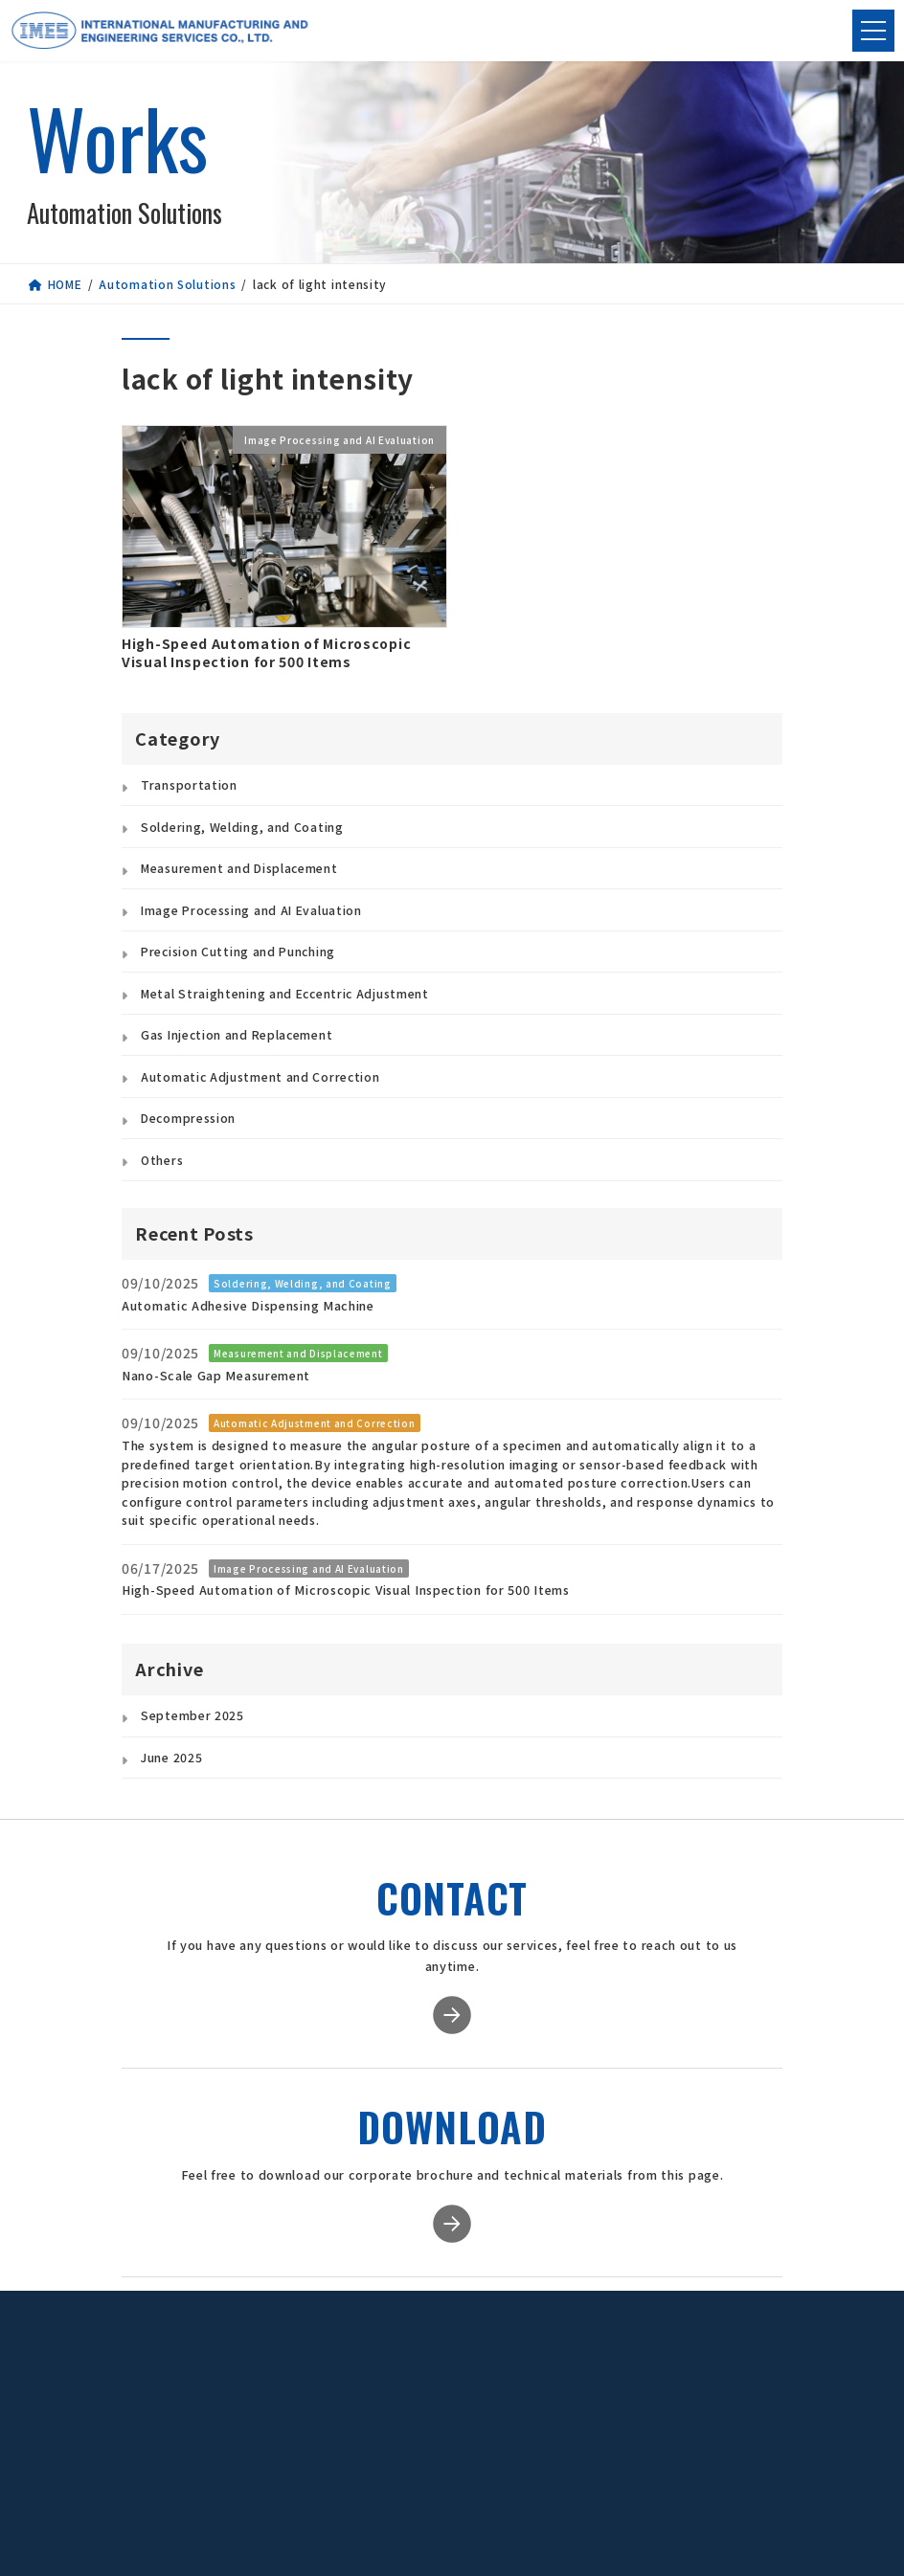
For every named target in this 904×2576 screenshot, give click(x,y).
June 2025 (171, 1757)
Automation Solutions (459, 2363)
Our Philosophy (577, 2391)
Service (452, 2331)
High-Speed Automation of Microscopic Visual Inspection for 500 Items (266, 653)
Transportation (189, 785)
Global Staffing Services (459, 2433)
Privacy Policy (716, 2379)
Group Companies (584, 2489)
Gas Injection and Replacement (236, 1034)
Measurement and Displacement (239, 868)
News (716, 2331)
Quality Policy (573, 2430)
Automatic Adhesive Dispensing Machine (248, 1305)
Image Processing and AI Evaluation (251, 910)
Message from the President (590, 2363)
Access (553, 2410)
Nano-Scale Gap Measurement (216, 1375)
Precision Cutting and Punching (238, 951)
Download (717, 2355)
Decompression (188, 1118)
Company (585, 2331)
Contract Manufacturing (459, 2398)
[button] (254, 2412)
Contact (717, 2404)
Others (162, 1160)
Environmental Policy (592, 2458)
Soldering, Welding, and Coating (242, 827)
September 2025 (192, 1715)
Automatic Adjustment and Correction (260, 1077)
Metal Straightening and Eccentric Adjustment (285, 993)
